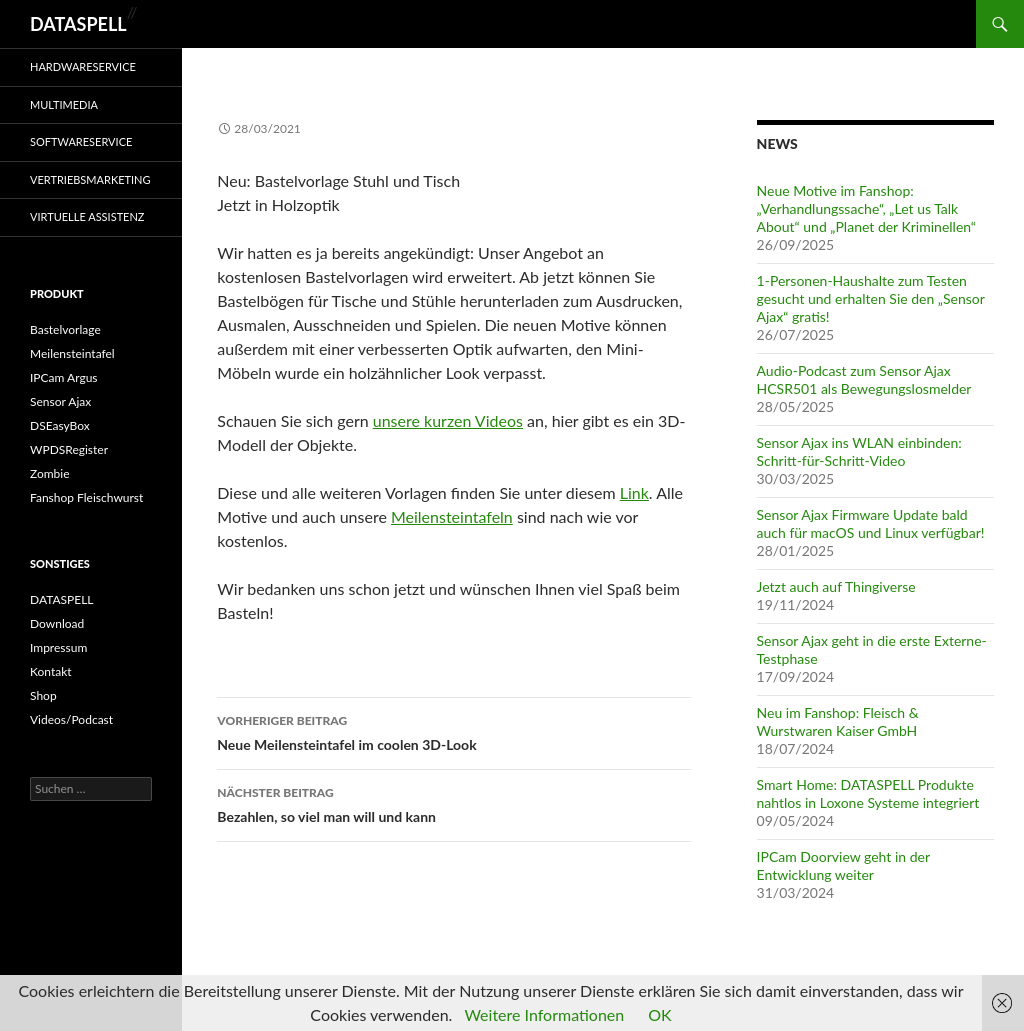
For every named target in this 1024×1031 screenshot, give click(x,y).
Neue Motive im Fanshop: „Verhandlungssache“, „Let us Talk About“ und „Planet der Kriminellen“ (866, 208)
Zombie (50, 473)
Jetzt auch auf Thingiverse (836, 586)
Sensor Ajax (60, 401)
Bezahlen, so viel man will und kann (454, 803)
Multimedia (64, 104)
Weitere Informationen (544, 1014)
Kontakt (51, 671)
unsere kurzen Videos (448, 420)
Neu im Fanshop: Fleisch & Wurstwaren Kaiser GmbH (838, 721)
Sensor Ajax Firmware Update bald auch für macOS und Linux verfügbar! (871, 523)
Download (57, 623)
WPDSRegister (69, 449)
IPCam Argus (64, 377)
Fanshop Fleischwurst (86, 497)
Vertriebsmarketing (90, 179)
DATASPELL (78, 24)
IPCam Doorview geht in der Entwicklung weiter (843, 865)
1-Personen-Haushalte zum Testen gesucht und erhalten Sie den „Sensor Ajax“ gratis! (871, 298)
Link (634, 492)
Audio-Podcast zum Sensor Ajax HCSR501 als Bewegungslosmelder (864, 379)
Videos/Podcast (71, 719)
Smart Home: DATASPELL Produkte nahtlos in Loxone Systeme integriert (868, 793)
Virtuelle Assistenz (87, 216)
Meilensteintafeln (452, 516)
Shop (43, 695)
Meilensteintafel (72, 353)
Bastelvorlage (65, 329)
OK (659, 1014)
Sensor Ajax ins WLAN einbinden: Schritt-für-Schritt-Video (859, 451)
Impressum (58, 647)
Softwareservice (81, 141)
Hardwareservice (83, 66)
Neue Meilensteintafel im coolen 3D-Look (454, 731)
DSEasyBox (60, 425)
